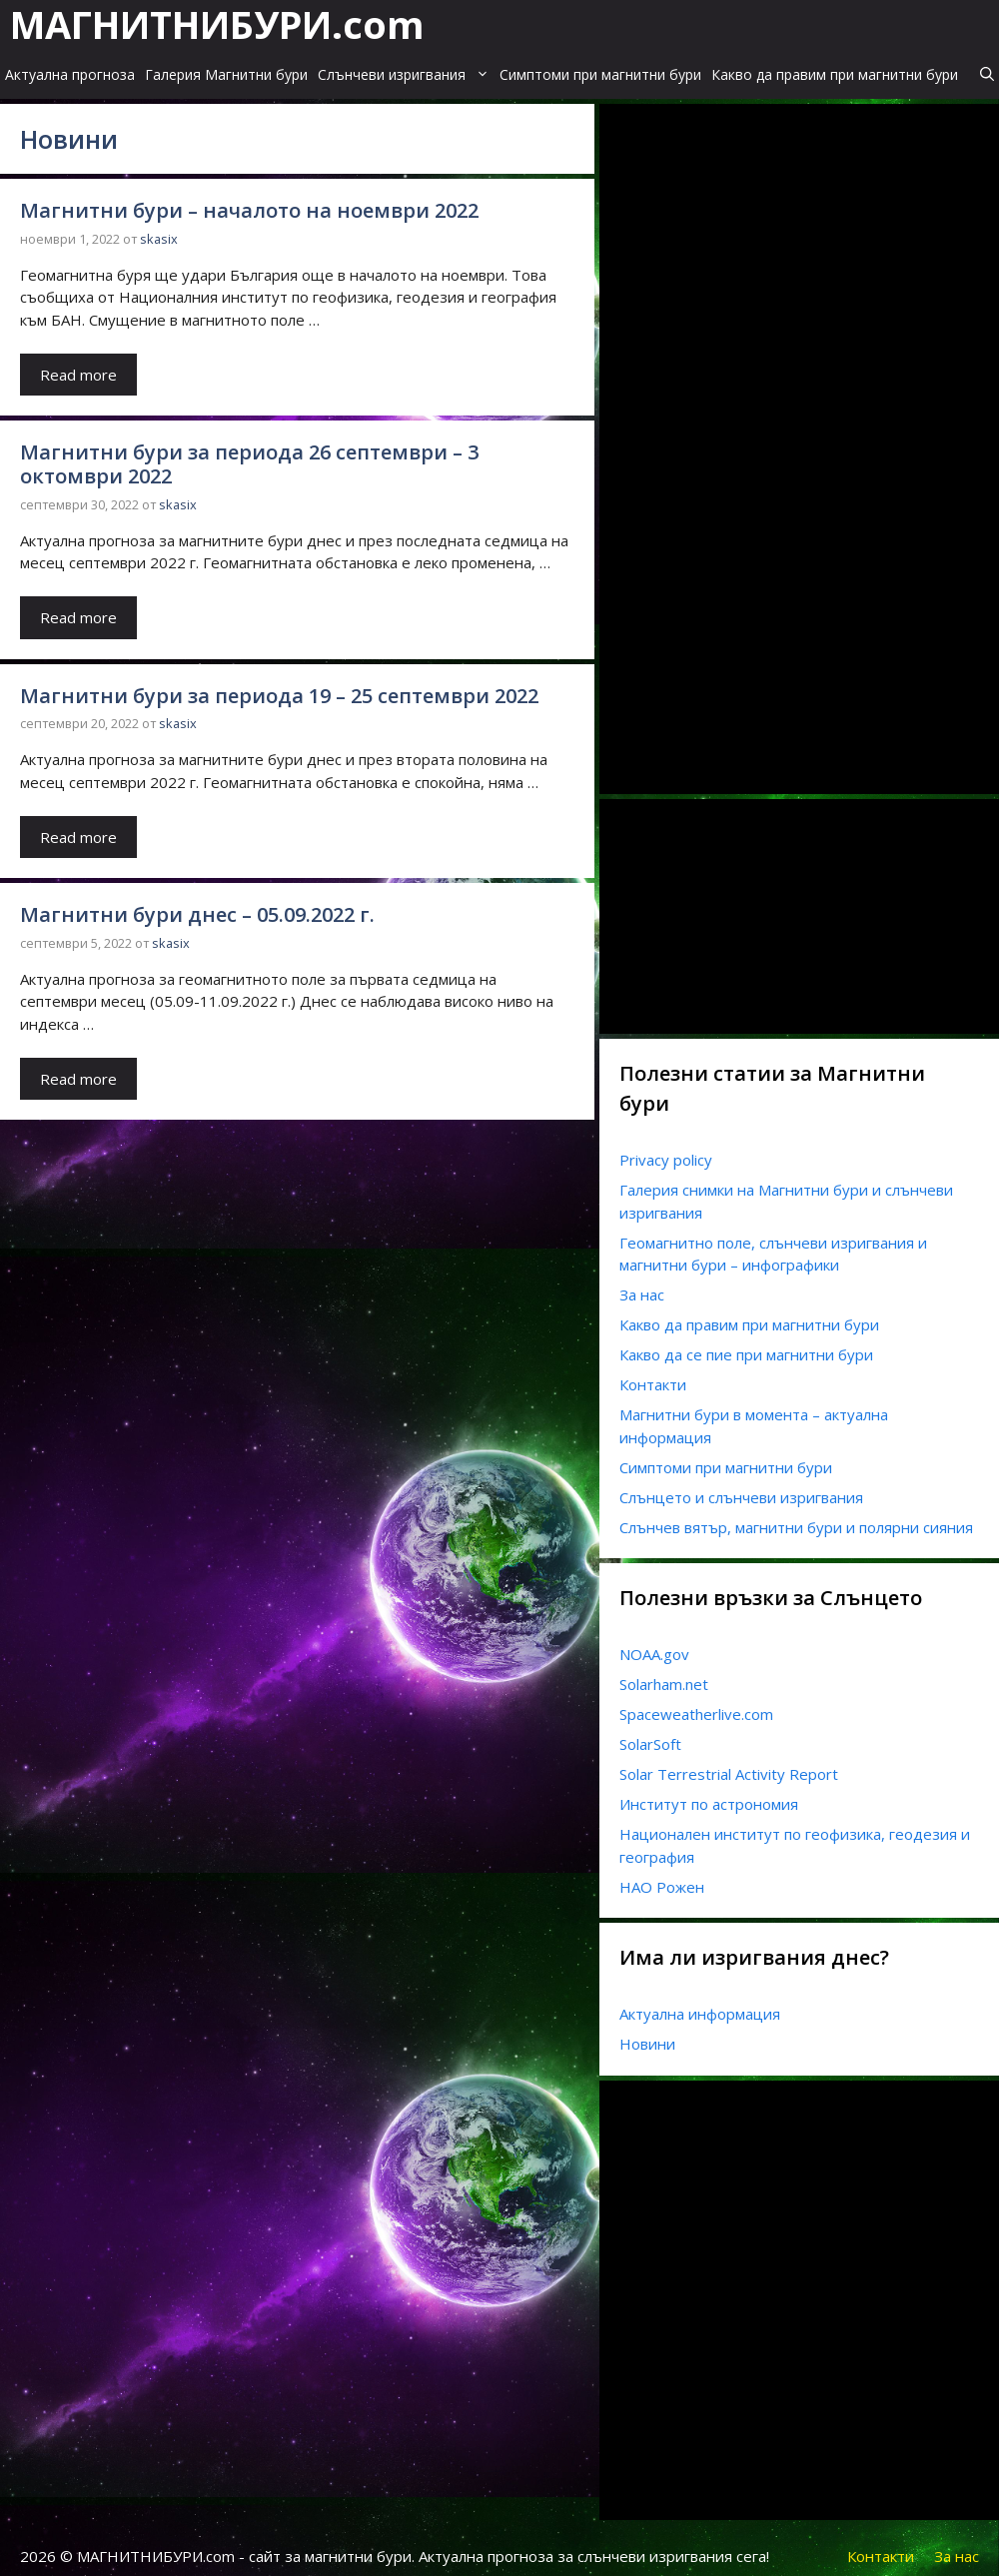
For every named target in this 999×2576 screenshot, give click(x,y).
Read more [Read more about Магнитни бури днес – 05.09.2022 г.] (78, 1068)
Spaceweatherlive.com (696, 1703)
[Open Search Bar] (987, 66)
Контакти (652, 1373)
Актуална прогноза (70, 65)
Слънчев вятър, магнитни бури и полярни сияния (796, 1516)
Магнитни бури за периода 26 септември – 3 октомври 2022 (249, 453)
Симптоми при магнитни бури (600, 65)
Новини (647, 2033)
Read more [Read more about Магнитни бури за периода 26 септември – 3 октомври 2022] (78, 606)
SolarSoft (650, 1733)
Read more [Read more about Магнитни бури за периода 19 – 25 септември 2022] (78, 826)
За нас (641, 1283)
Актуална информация (699, 2003)
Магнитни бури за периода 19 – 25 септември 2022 (279, 684)
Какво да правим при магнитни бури (834, 65)
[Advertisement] (769, 457)
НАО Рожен (661, 1876)
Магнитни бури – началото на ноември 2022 (249, 199)
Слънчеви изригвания (406, 66)
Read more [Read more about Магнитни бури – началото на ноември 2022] (78, 364)
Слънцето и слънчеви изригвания (741, 1486)
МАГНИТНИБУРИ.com (217, 22)
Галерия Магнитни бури (226, 65)
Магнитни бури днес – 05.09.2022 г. (197, 903)
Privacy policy (665, 1149)
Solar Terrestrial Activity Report (728, 1763)
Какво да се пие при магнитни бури (746, 1343)
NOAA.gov (654, 1643)
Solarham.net (663, 1673)
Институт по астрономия (708, 1793)
